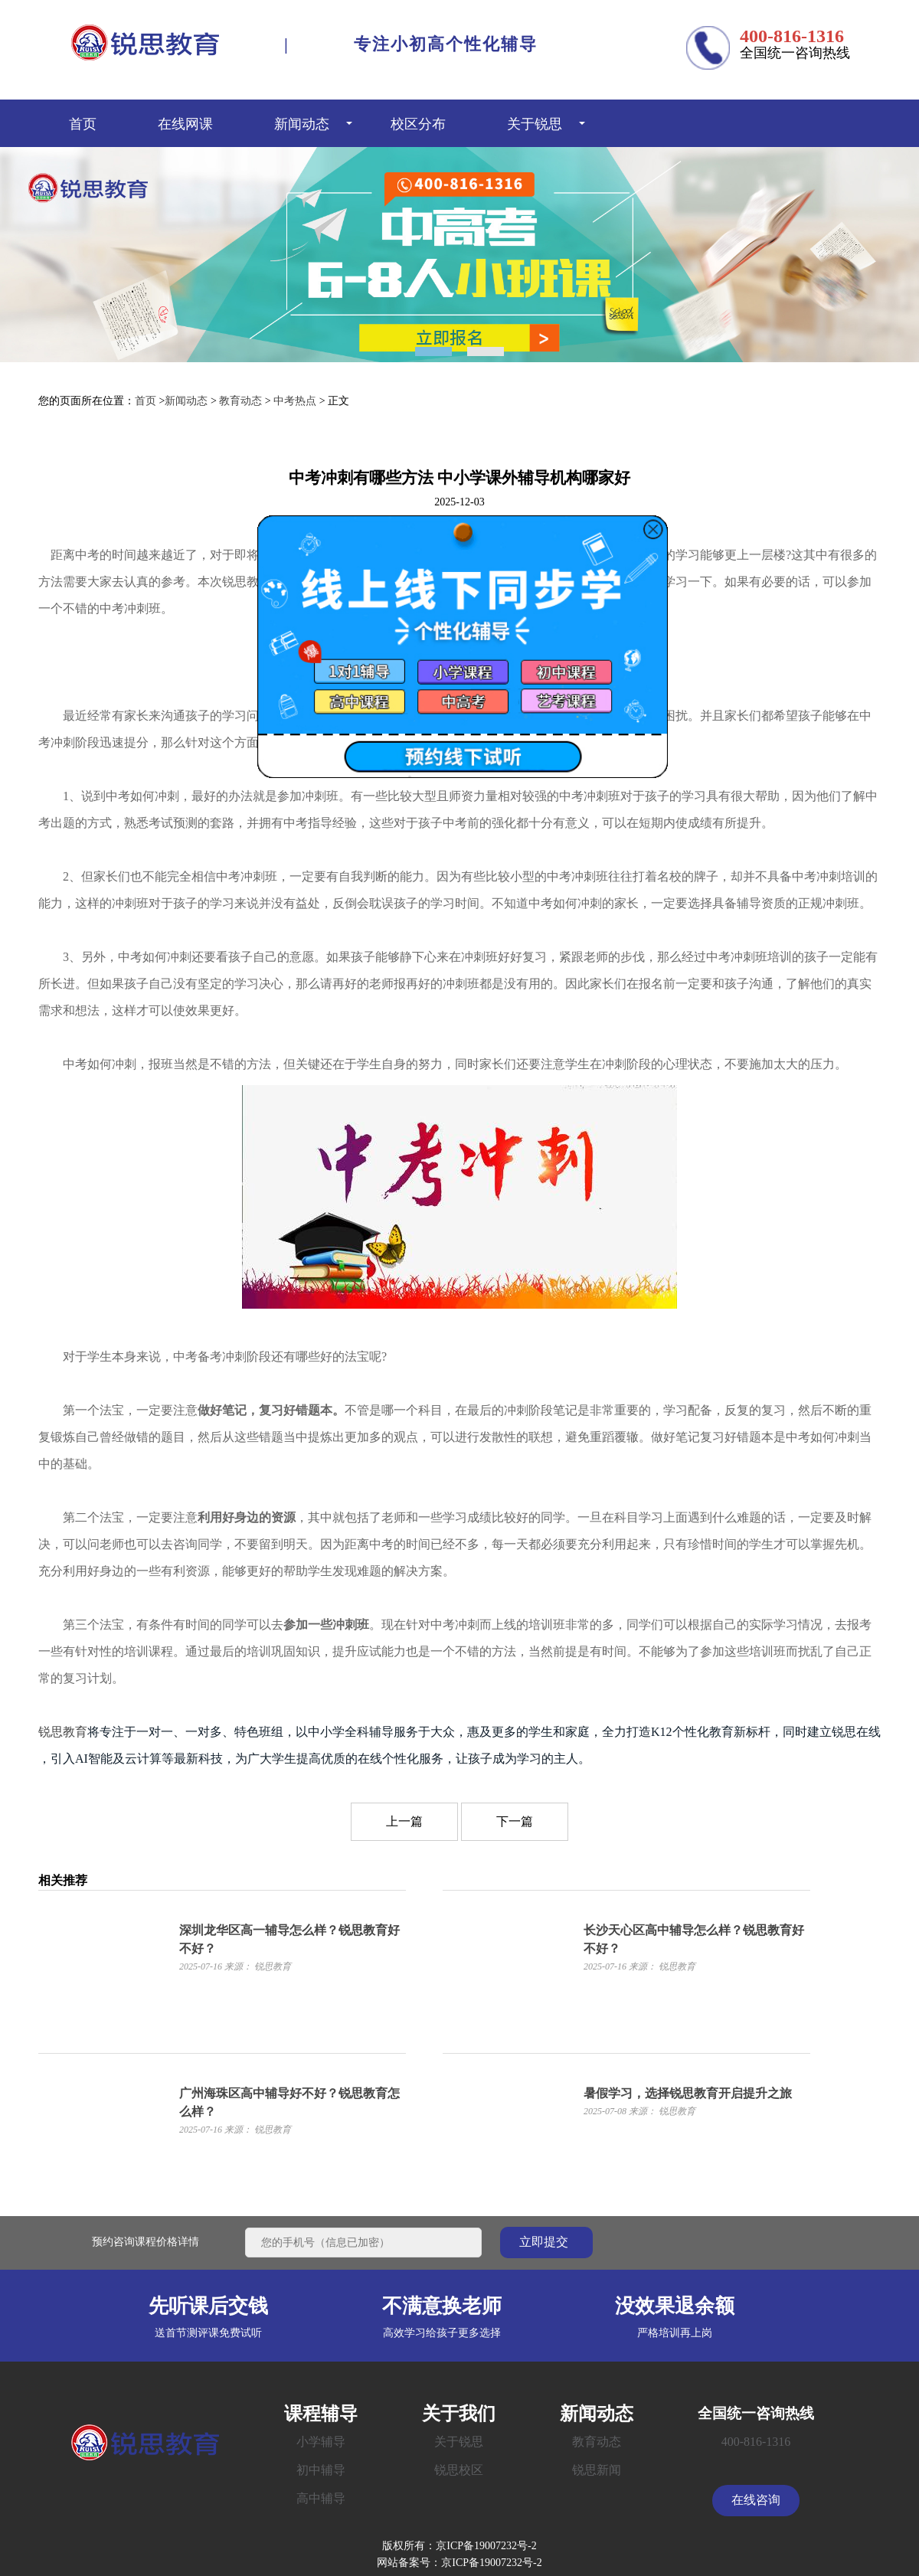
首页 (82, 123)
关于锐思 (534, 123)
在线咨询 (755, 2499)
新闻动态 (301, 123)
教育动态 (240, 401)
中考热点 (294, 401)
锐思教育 (62, 1731)
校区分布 (418, 123)
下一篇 (514, 1821)
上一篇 (404, 1821)
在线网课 (185, 123)
